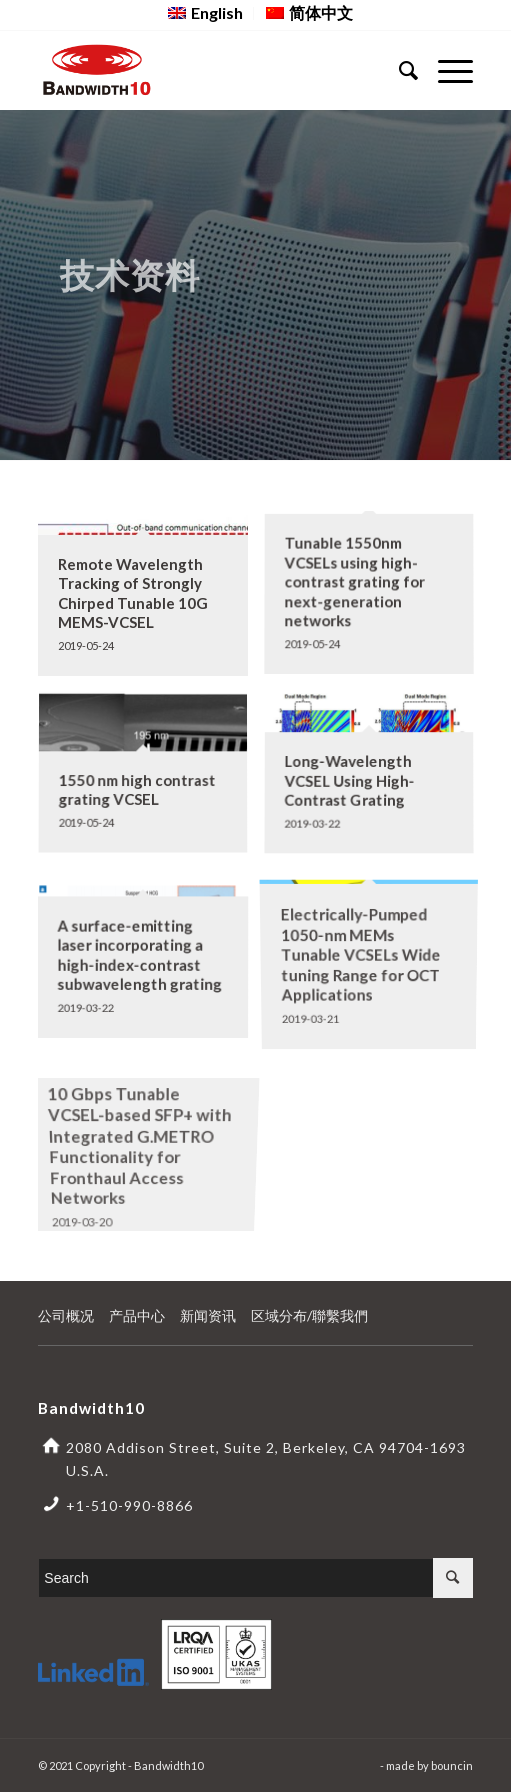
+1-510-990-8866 (129, 1505)
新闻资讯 (208, 1315)
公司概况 (66, 1315)
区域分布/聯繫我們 (309, 1315)
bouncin (452, 1765)
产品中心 (137, 1315)
